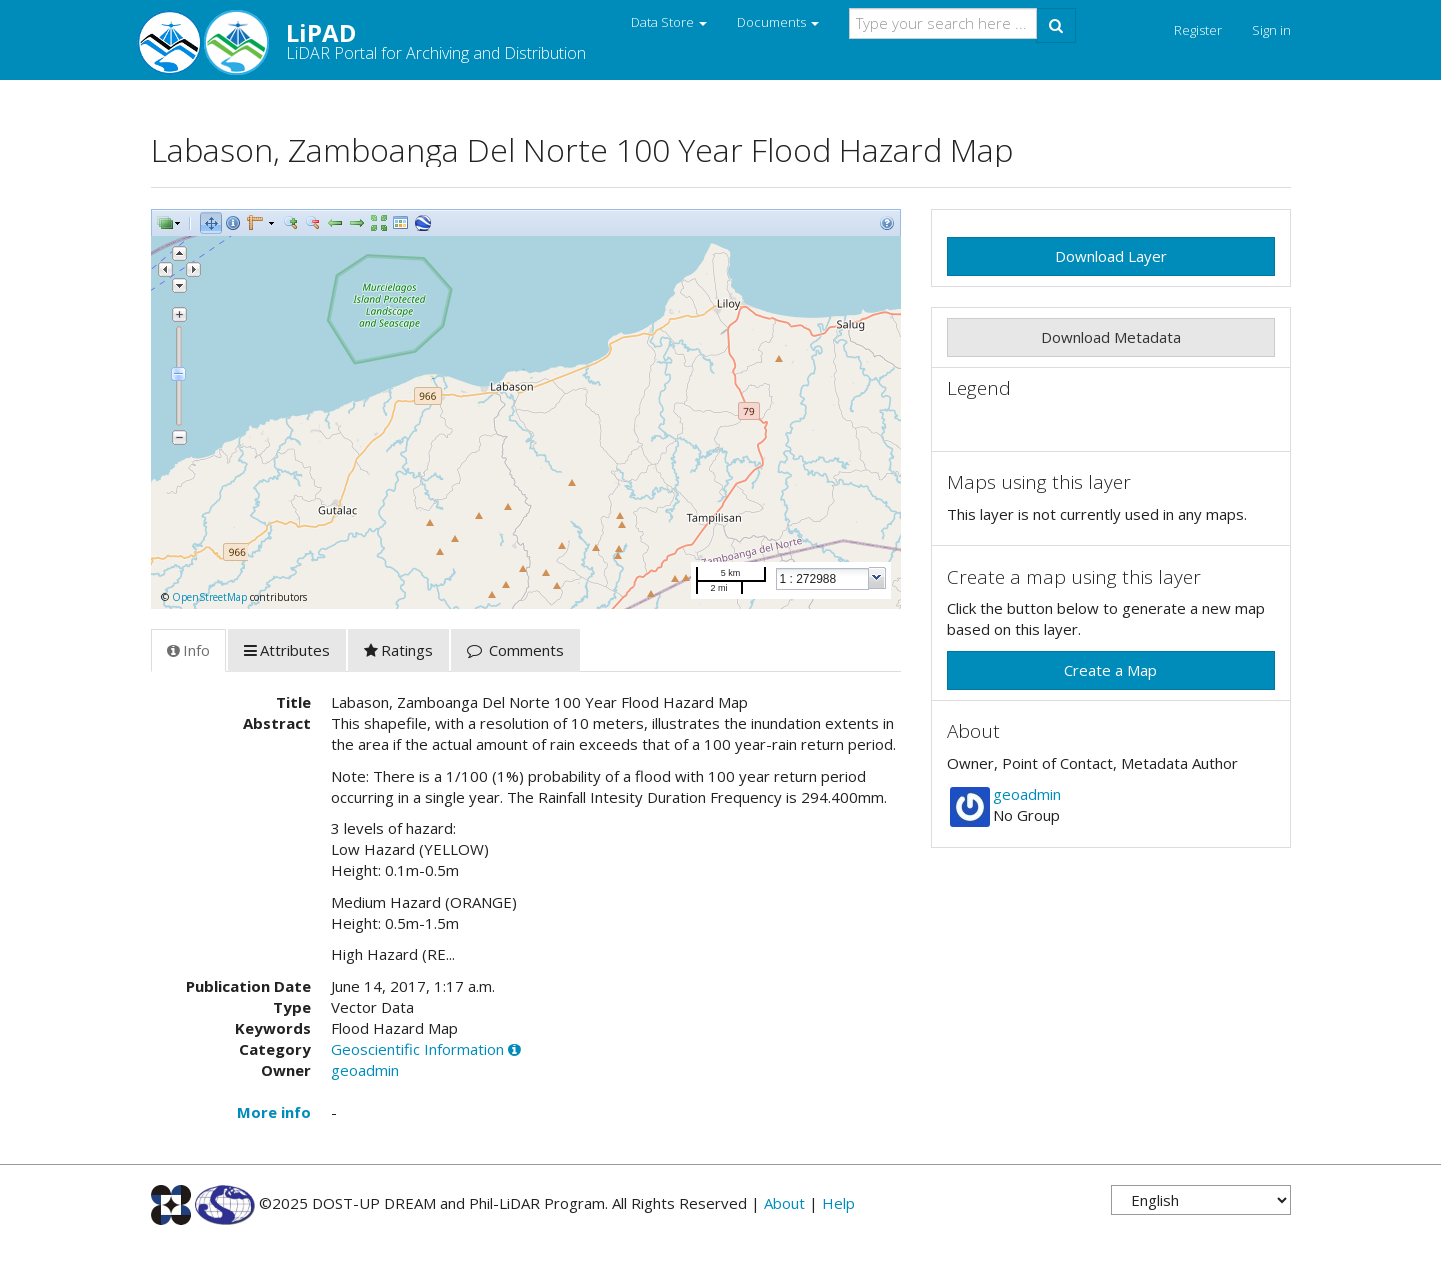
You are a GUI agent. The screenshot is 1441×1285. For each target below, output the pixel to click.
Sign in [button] (1271, 30)
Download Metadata (1111, 337)
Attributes (287, 650)
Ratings (398, 650)
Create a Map (1110, 670)
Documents (778, 22)
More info (274, 1112)
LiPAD (368, 40)
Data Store (669, 22)
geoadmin (365, 1070)
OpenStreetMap (209, 597)
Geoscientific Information (417, 1049)
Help (838, 1203)
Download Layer (1111, 256)
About (784, 1203)
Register (1198, 30)
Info (188, 650)
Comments (515, 650)
